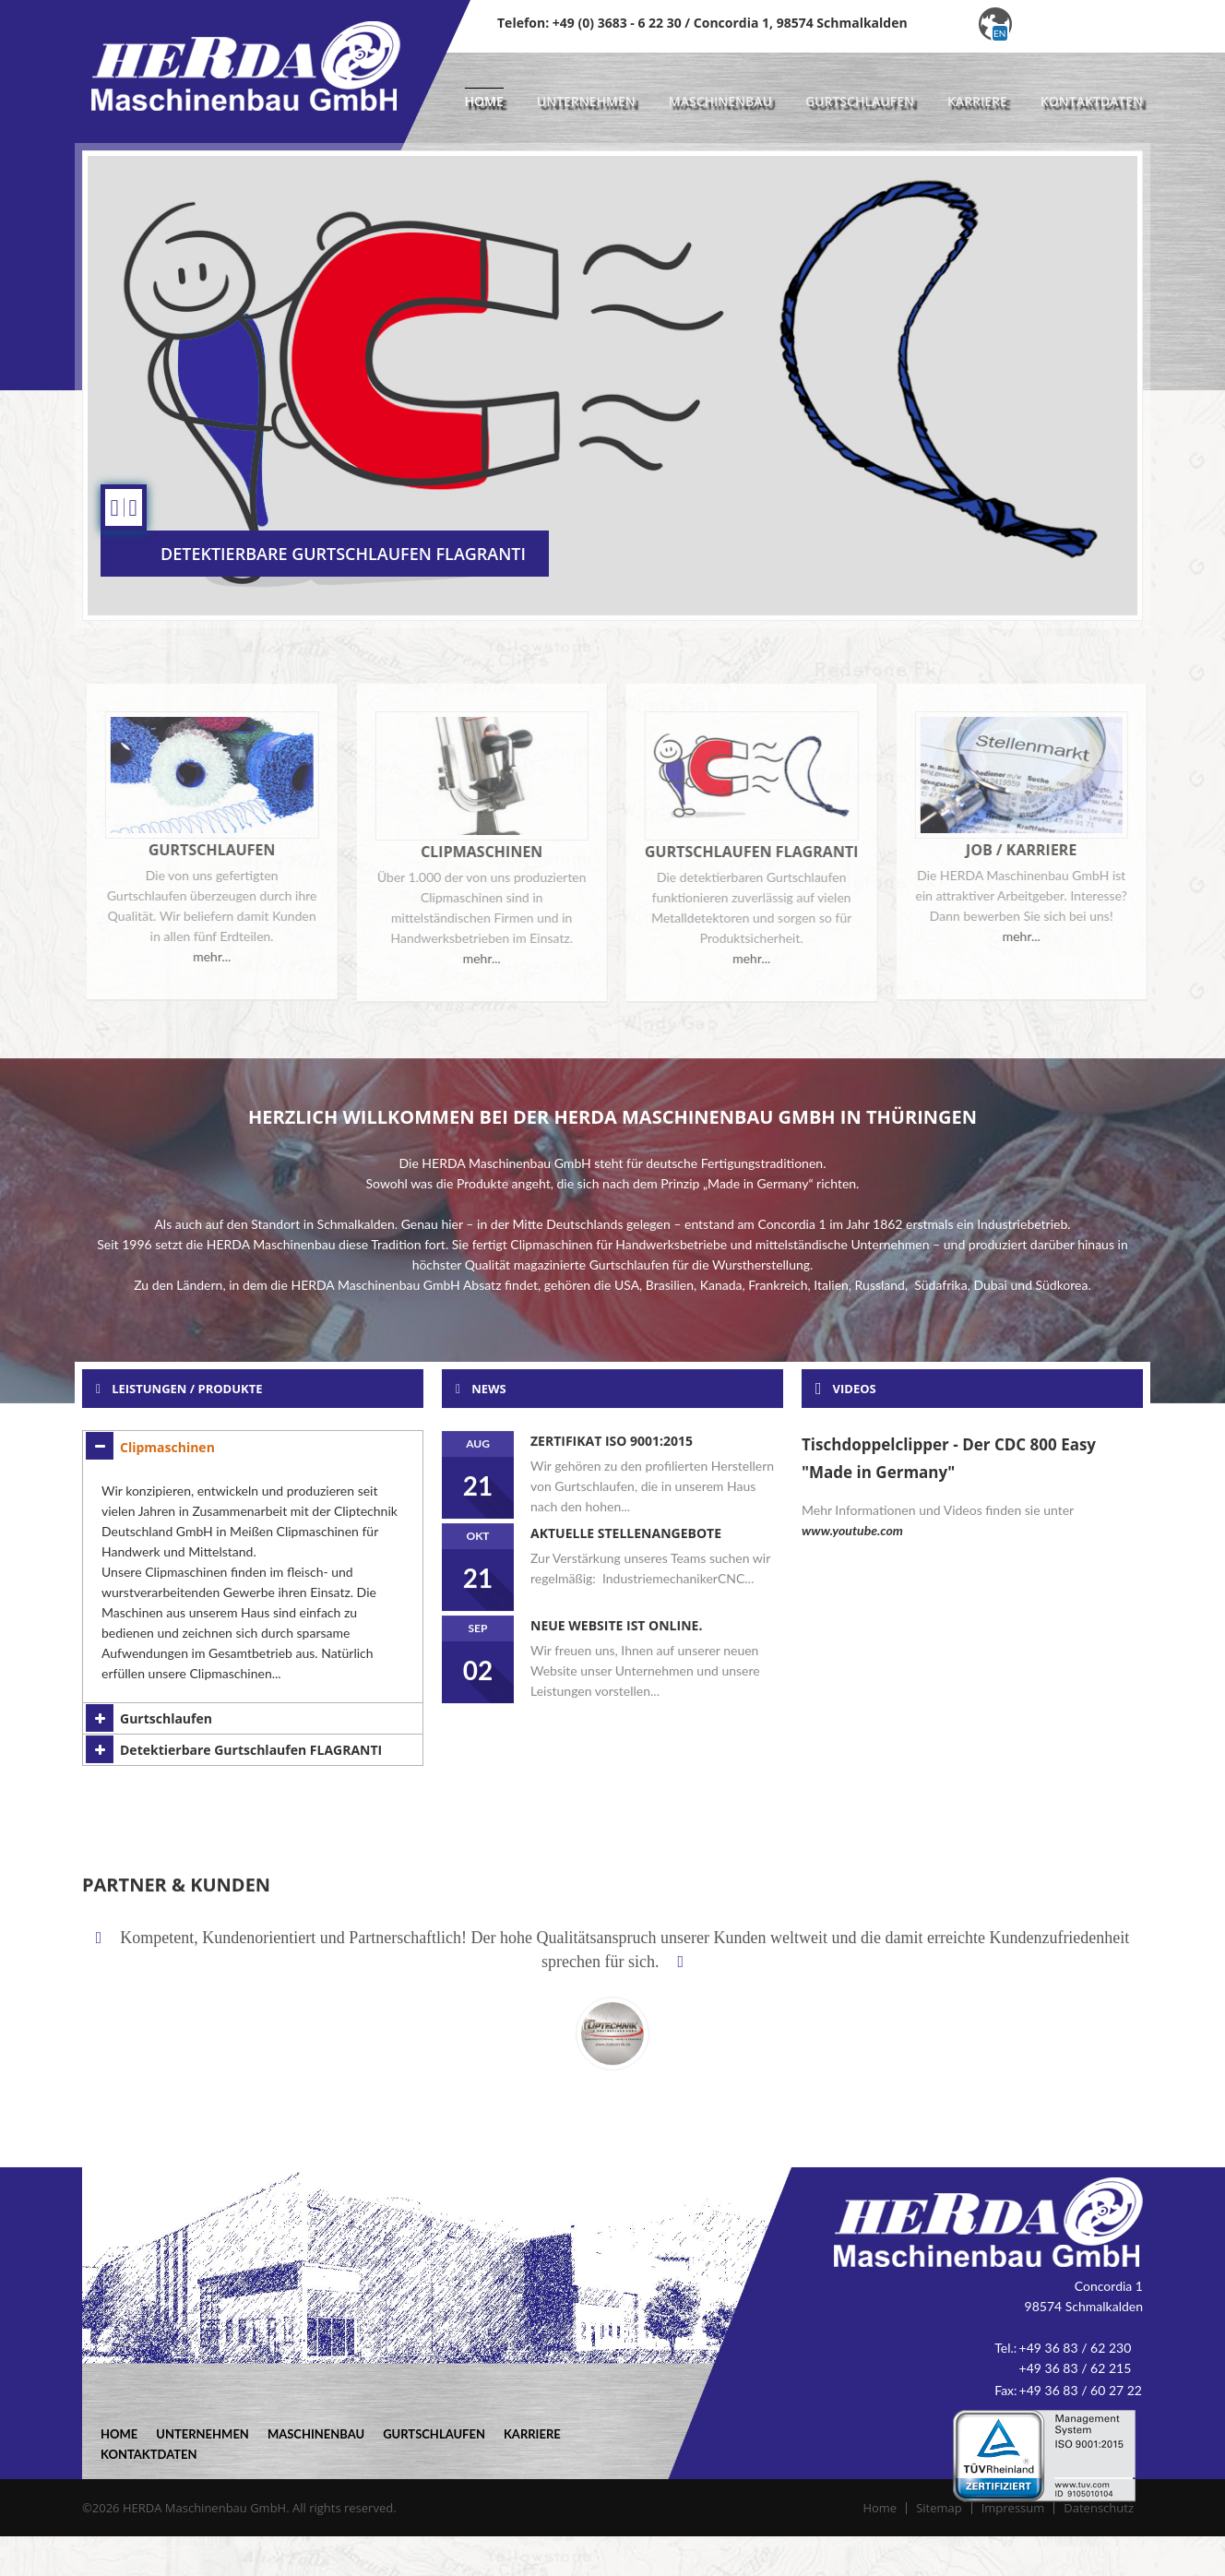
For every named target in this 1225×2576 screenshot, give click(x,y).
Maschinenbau (720, 101)
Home (484, 101)
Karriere (977, 101)
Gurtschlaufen (859, 101)
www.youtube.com (852, 1530)
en (999, 33)
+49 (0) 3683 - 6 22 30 (617, 22)
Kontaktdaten (1092, 101)
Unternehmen (586, 101)
